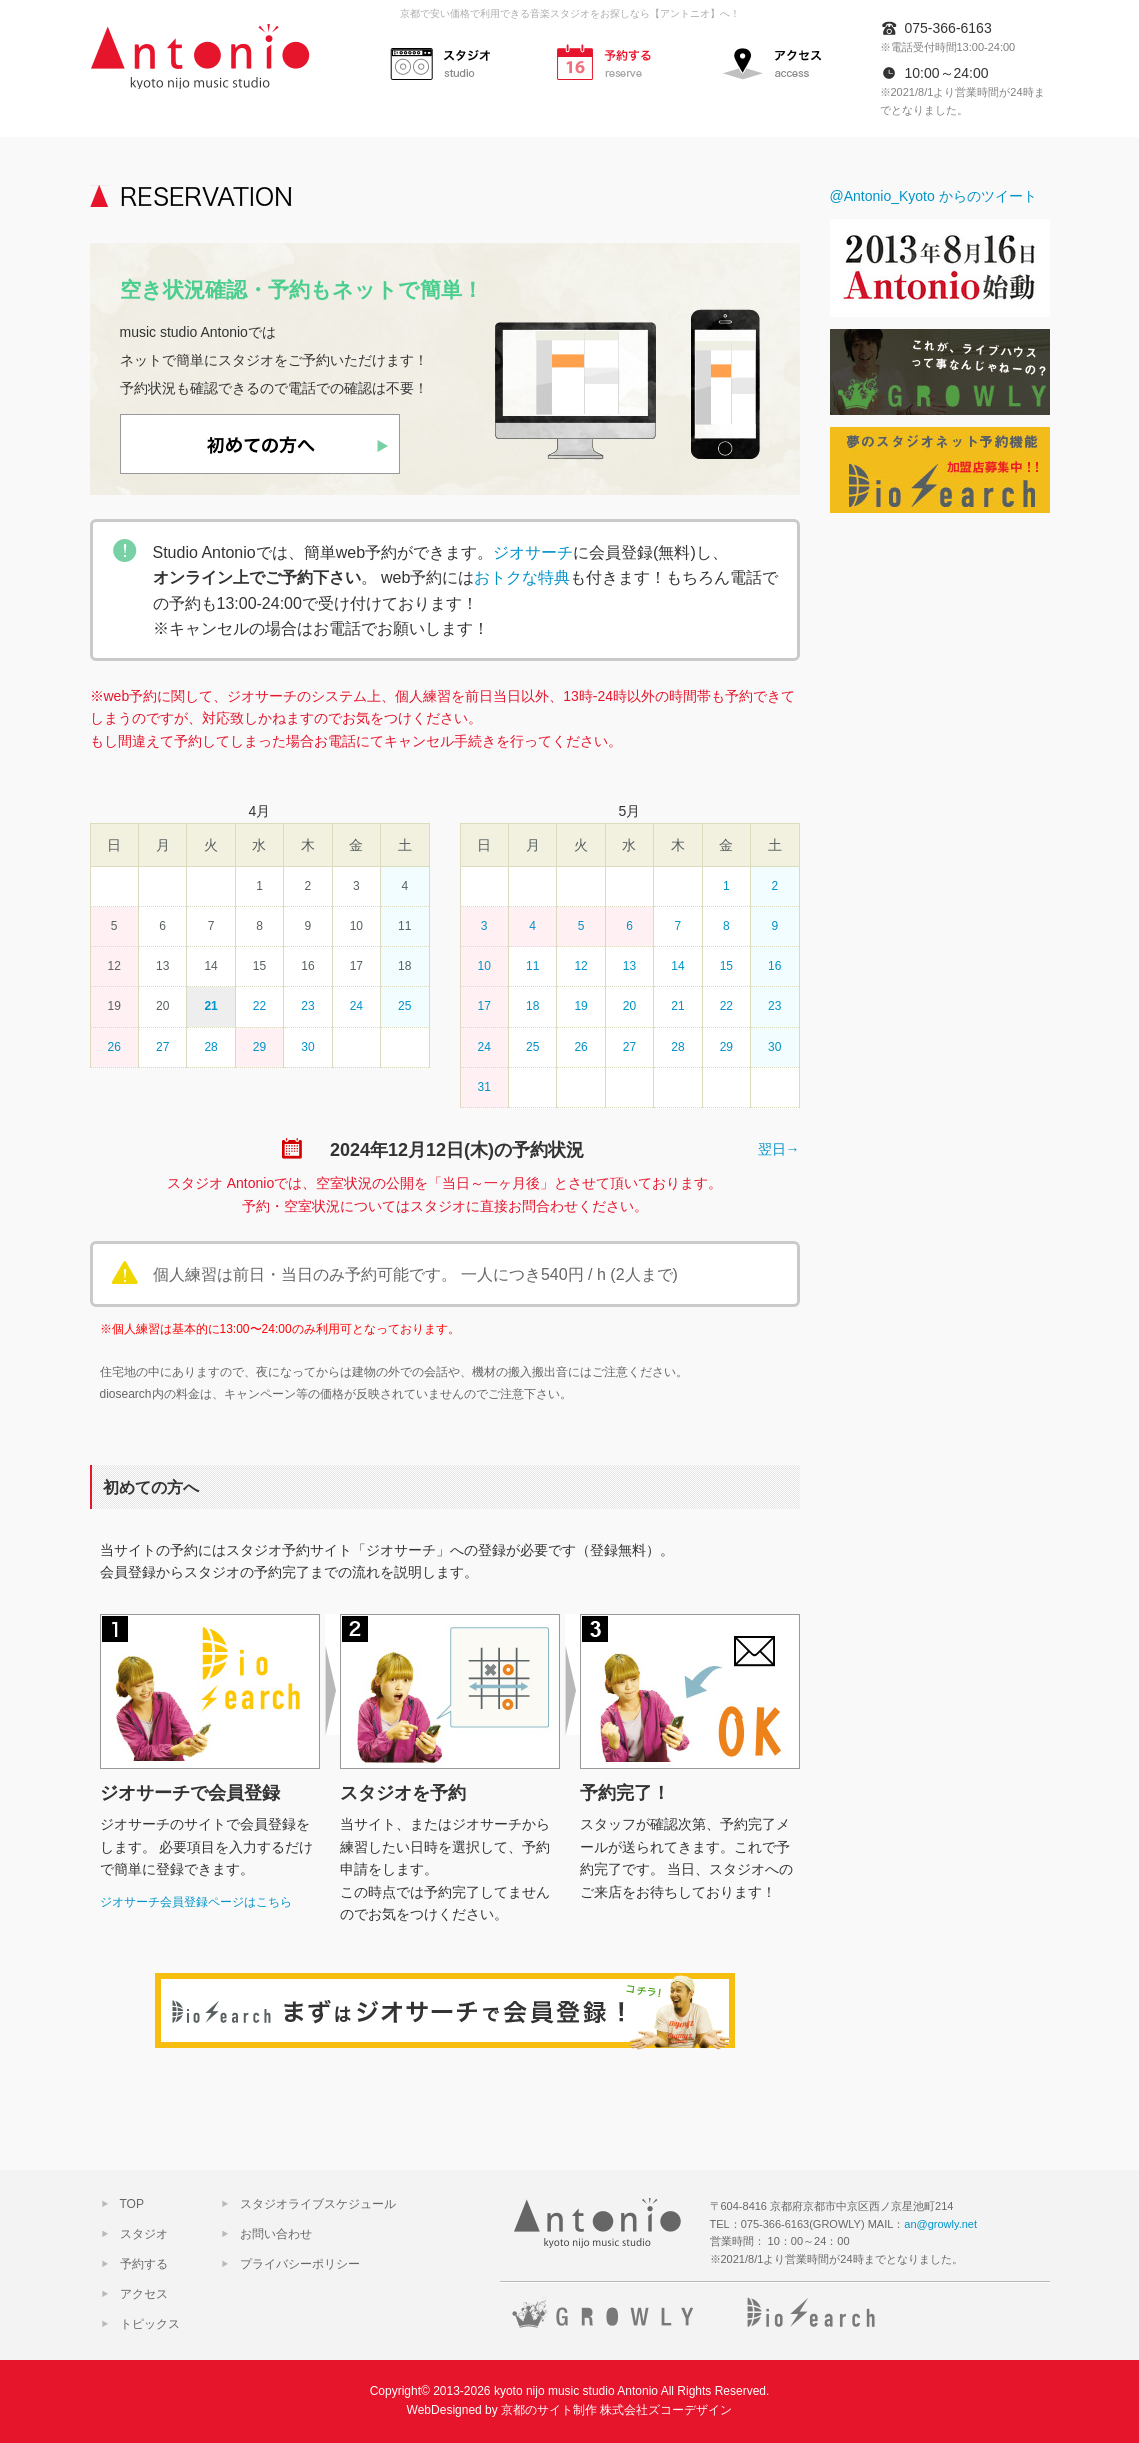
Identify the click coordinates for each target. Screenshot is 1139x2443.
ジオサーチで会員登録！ (445, 2011)
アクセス (782, 61)
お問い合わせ (276, 2234)
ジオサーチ (533, 552)
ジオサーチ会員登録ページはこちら (196, 1902)
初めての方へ (260, 444)
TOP (132, 2204)
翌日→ (779, 1149)
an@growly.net (940, 2224)
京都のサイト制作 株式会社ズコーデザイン (616, 2410)
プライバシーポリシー (300, 2264)
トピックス (150, 2324)
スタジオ (450, 61)
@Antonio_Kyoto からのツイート (933, 196)
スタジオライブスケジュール (318, 2204)
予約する (616, 61)
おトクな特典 (522, 577)
